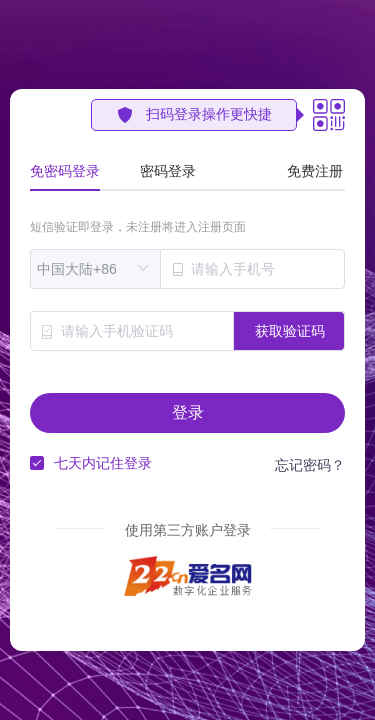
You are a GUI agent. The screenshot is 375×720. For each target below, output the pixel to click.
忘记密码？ (310, 465)
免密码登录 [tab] (65, 171)
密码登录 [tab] (168, 171)
